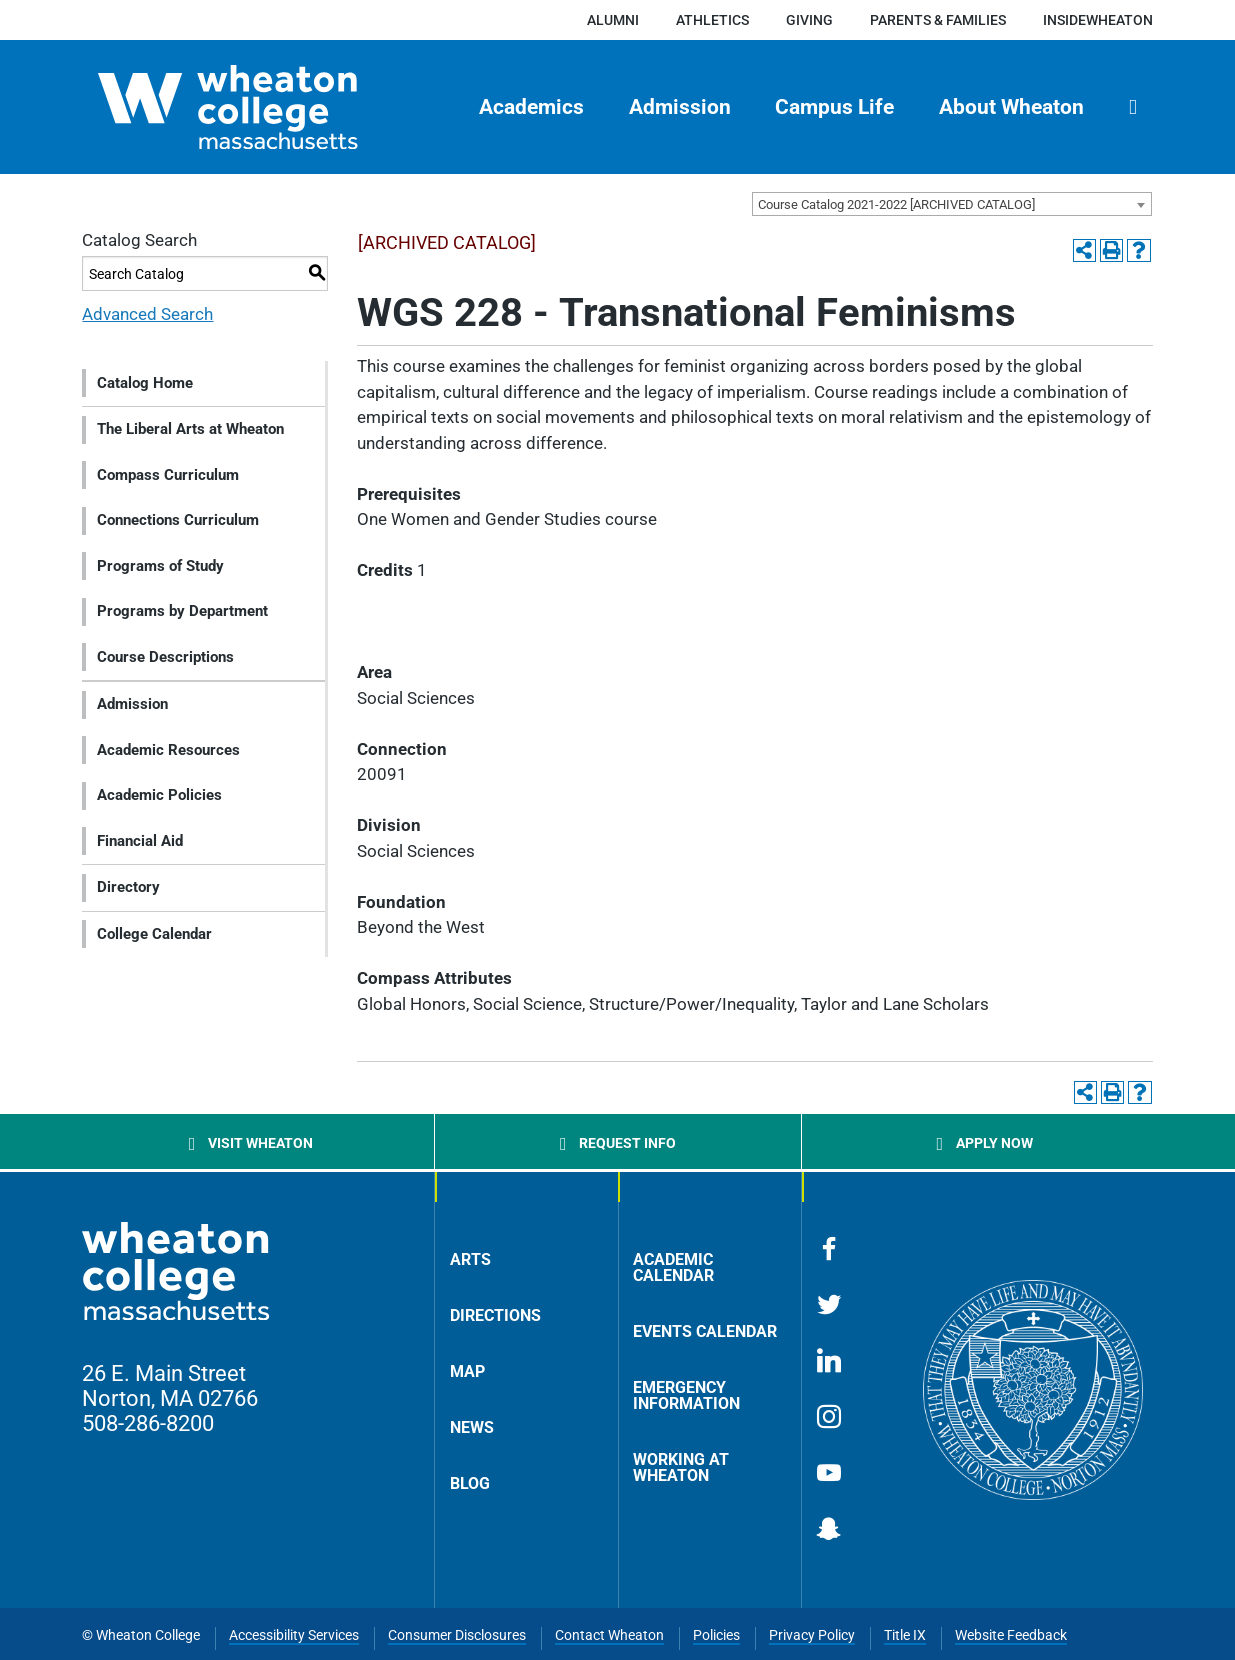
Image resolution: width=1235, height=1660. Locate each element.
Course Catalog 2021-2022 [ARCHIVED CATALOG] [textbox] (896, 204)
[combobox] (952, 204)
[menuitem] (531, 107)
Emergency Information (686, 1395)
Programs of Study (160, 566)
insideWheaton (1098, 20)
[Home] (263, 107)
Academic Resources (168, 750)
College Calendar (154, 934)
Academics (531, 107)
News (472, 1427)
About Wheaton (1011, 107)
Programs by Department (182, 611)
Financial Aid (140, 841)
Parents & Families (938, 20)
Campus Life (834, 107)
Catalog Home (145, 383)
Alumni (613, 20)
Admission (680, 107)
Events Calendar (705, 1331)
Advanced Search (147, 314)
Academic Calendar (673, 1267)
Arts (470, 1259)
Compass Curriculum (168, 475)
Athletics (712, 20)
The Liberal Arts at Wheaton (190, 429)
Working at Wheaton (681, 1467)
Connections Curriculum (178, 520)
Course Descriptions (165, 657)
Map (467, 1371)
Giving (809, 20)
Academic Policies (159, 795)
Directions (495, 1315)
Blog (470, 1483)
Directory (128, 887)
